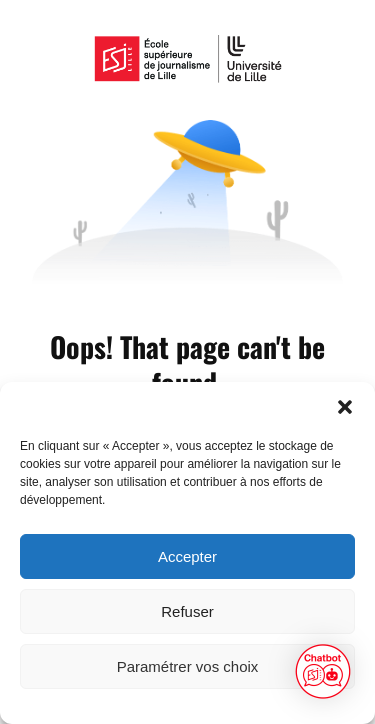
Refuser (187, 611)
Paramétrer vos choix (188, 666)
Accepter (187, 556)
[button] (345, 407)
